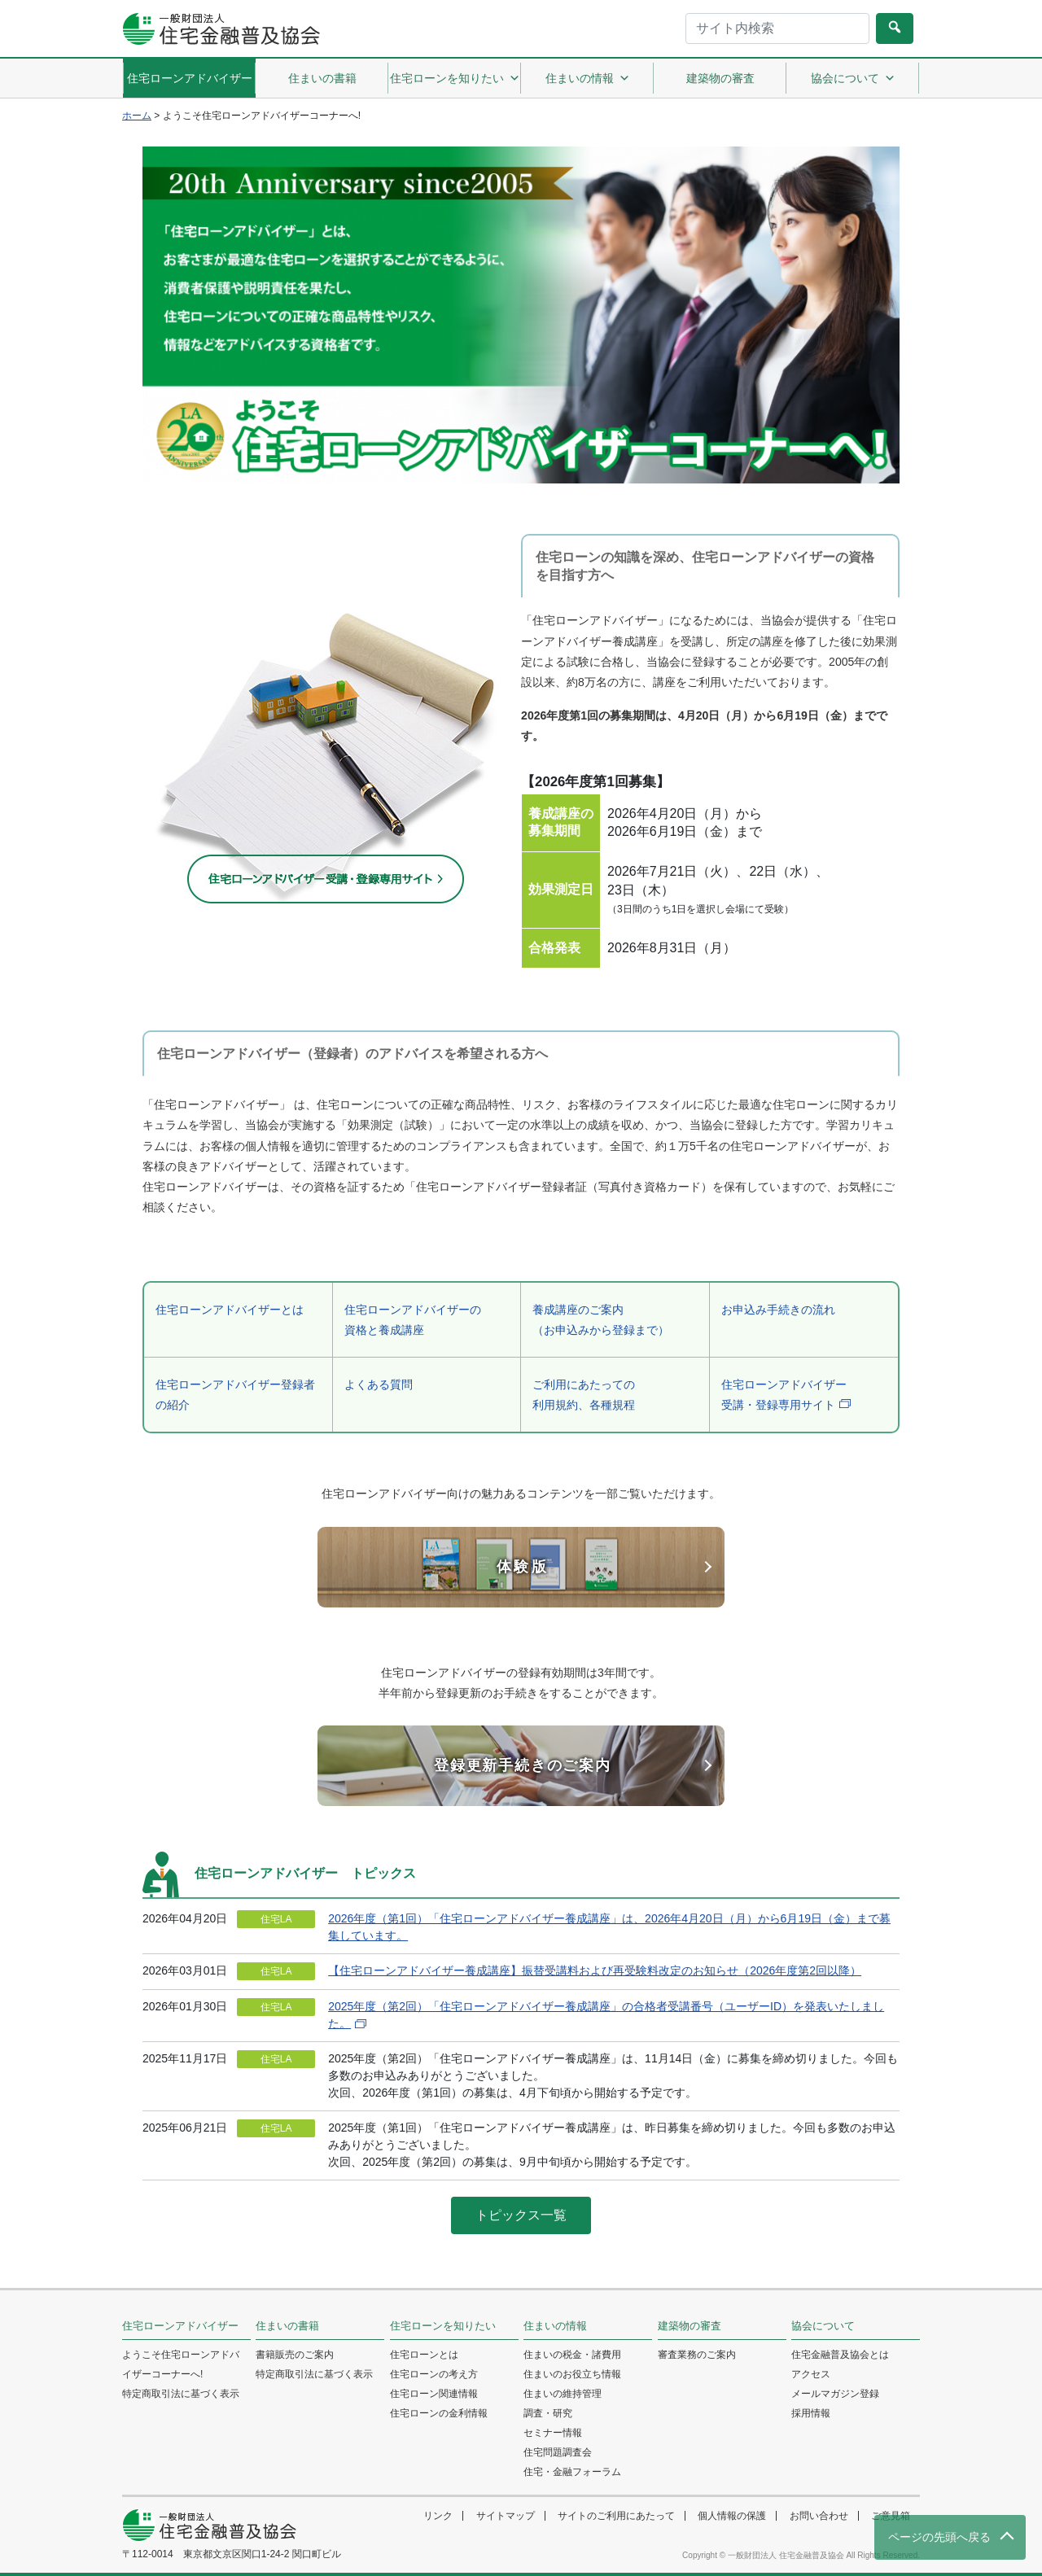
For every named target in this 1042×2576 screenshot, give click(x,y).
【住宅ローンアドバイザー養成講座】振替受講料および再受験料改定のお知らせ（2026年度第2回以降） (594, 1970)
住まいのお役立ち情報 (572, 2374)
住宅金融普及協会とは (840, 2354)
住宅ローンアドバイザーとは (229, 1309)
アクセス (810, 2374)
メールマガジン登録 (835, 2393)
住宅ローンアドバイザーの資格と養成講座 (412, 1319)
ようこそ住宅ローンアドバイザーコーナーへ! (180, 2364)
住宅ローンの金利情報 (439, 2413)
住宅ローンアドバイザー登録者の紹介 (235, 1394)
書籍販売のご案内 (295, 2354)
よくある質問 (378, 1384)
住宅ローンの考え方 (434, 2374)
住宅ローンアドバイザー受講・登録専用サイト (784, 1394)
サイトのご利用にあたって (616, 2515)
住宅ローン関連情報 (434, 2393)
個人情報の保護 (732, 2515)
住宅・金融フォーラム (572, 2472)
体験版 (523, 1567)
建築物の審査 (720, 78)
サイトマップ (505, 2515)
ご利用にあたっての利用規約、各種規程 (583, 1394)
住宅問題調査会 (557, 2452)
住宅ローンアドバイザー (189, 78)
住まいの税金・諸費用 (572, 2354)
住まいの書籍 (322, 78)
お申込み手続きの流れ (778, 1309)
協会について (853, 78)
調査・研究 (547, 2413)
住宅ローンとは (424, 2354)
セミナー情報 (552, 2432)
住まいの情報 (587, 78)
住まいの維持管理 (562, 2393)
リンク (438, 2515)
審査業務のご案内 (697, 2354)
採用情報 (810, 2413)
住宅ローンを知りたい (455, 78)
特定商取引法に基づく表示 (180, 2393)
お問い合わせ (819, 2515)
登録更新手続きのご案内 (522, 1765)
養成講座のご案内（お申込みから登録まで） (600, 1319)
